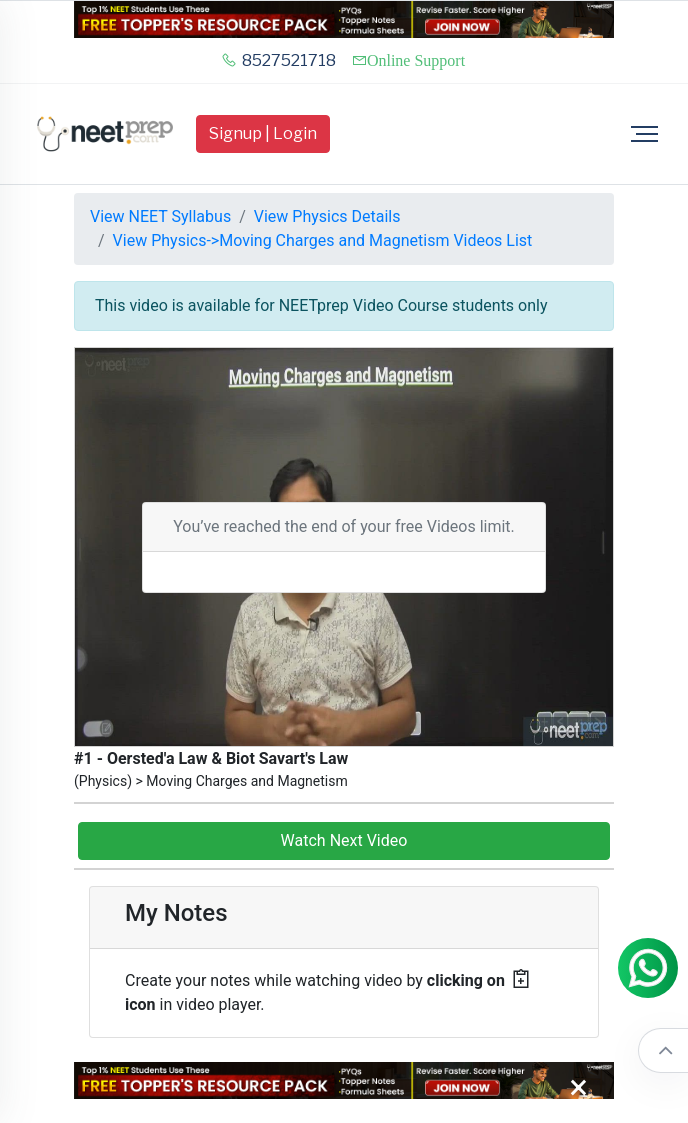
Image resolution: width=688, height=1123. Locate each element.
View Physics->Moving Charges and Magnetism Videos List (323, 240)
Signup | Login (263, 133)
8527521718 (278, 60)
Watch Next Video (344, 840)
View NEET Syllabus (160, 216)
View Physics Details (327, 216)
